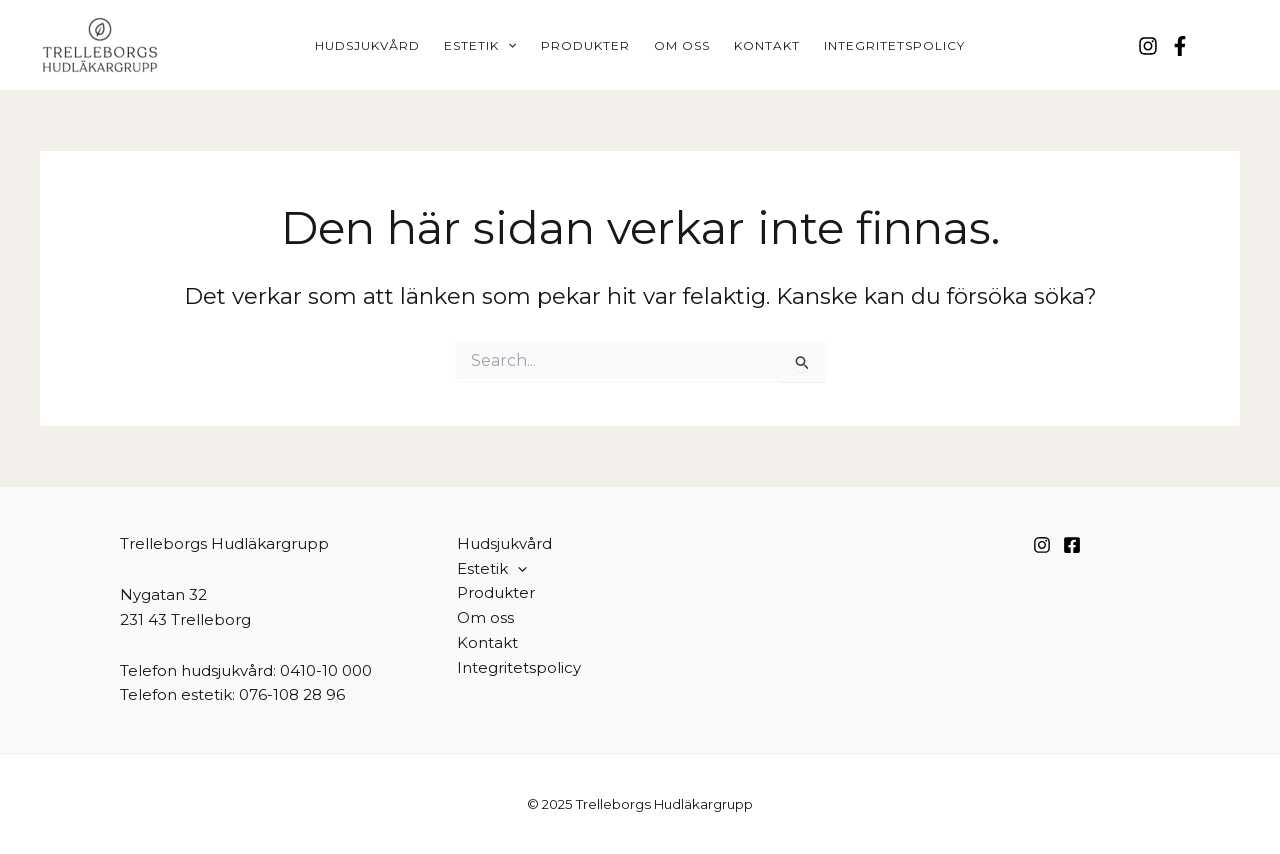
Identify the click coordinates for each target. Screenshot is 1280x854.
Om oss (682, 45)
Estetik (480, 46)
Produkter (585, 45)
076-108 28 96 (292, 694)
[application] (507, 46)
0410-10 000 (326, 670)
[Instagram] (1148, 46)
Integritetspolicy (894, 45)
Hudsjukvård (367, 45)
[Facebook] (1180, 46)
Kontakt (767, 45)
